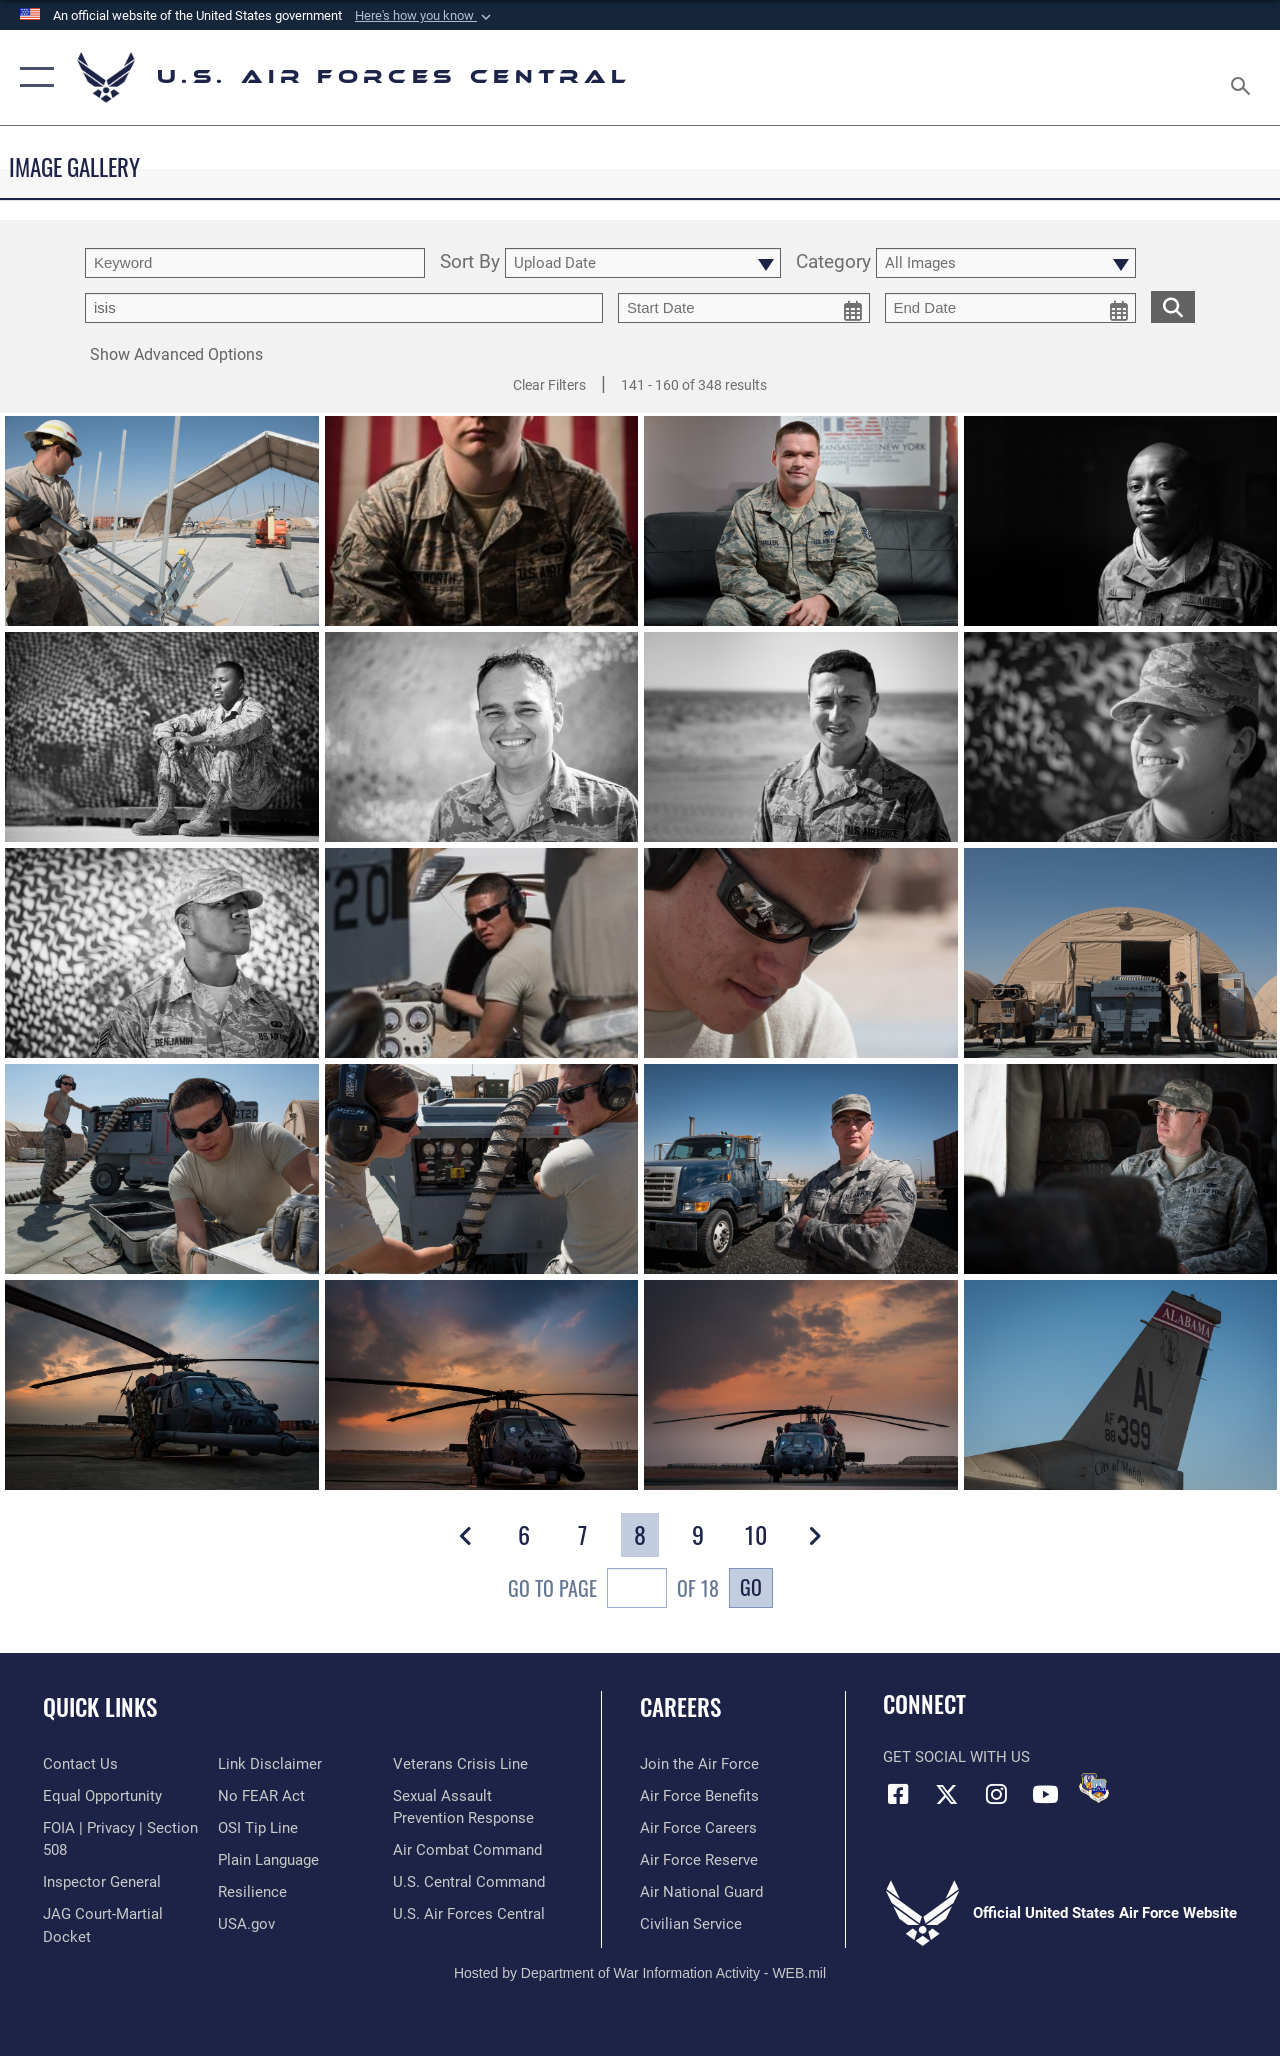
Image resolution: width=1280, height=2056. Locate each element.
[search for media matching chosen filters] (1173, 306)
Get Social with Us (956, 1757)
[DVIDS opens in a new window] (1094, 1788)
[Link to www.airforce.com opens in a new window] (699, 1764)
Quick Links (100, 1707)
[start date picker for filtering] (744, 308)
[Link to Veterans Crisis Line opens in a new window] (460, 1764)
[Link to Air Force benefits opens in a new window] (699, 1796)
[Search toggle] (1244, 77)
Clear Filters (549, 385)
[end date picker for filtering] (1011, 308)
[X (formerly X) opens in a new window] (947, 1794)
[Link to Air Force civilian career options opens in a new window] (691, 1924)
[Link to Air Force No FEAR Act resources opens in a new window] (261, 1796)
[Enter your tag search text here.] (344, 308)
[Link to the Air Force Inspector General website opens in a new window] (102, 1882)
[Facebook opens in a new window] (898, 1794)
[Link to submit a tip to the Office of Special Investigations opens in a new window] (258, 1828)
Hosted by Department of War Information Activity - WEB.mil (640, 1973)
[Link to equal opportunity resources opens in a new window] (102, 1796)
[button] (425, 16)
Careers (680, 1707)
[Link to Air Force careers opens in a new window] (698, 1828)
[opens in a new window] (268, 1860)
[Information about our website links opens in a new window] (270, 1764)
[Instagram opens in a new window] (996, 1794)
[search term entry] (255, 263)
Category (833, 263)
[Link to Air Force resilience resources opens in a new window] (252, 1892)
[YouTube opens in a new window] (1045, 1794)
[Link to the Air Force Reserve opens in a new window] (699, 1860)
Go (751, 1587)
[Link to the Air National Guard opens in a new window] (701, 1892)
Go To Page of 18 (613, 1590)
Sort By (470, 263)
